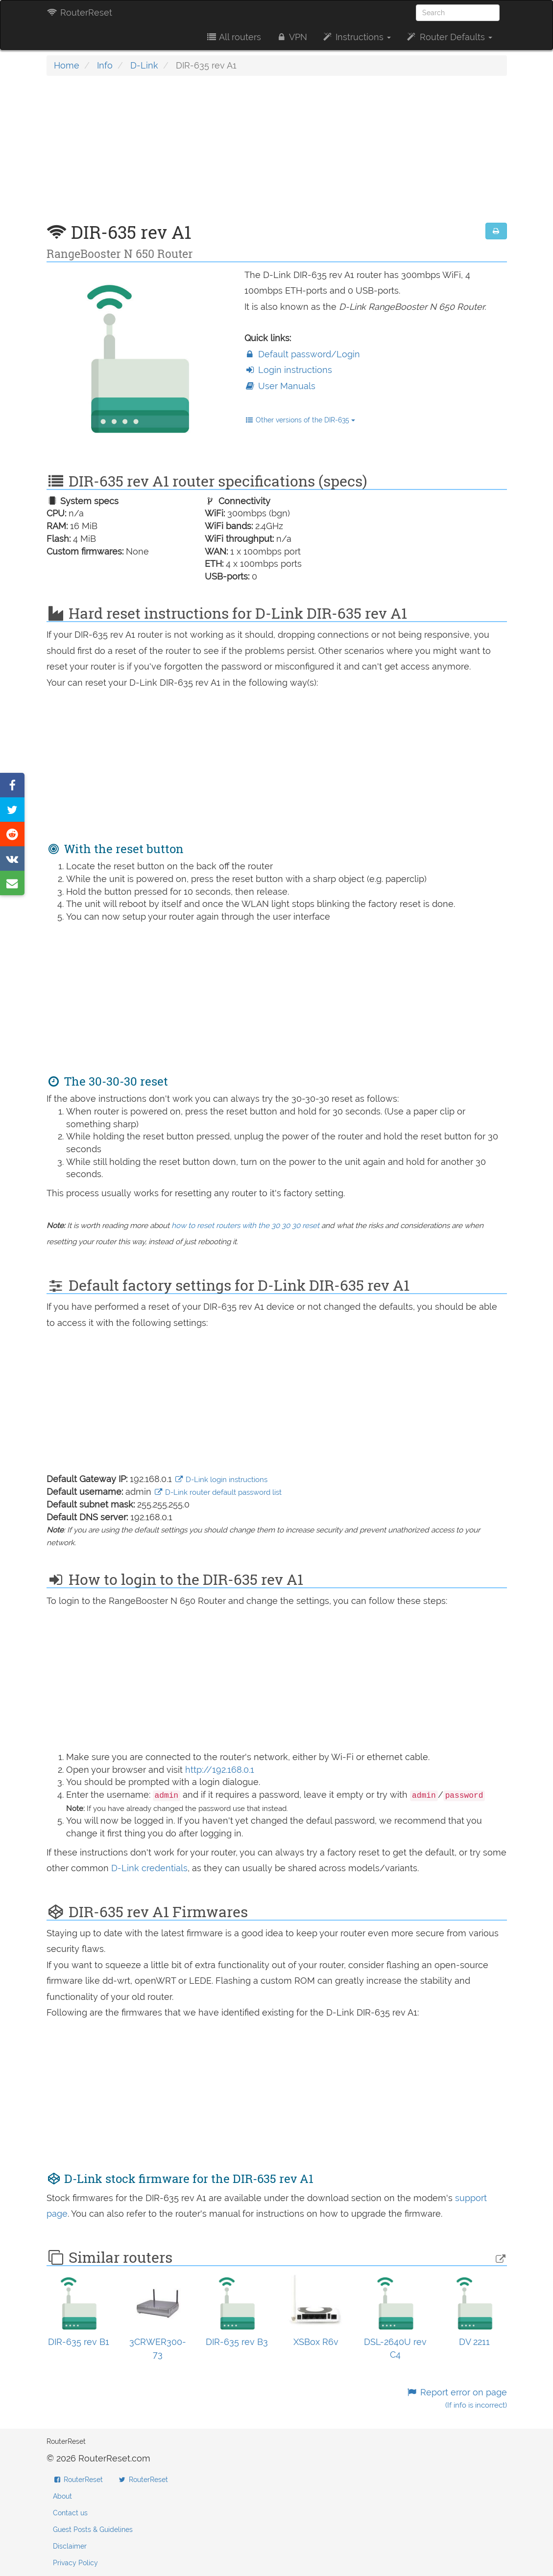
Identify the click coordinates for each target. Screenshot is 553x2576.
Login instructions (288, 370)
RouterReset (79, 12)
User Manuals (279, 386)
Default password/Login (302, 354)
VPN (291, 37)
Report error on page (456, 2398)
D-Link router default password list (218, 1492)
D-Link (144, 65)
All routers (233, 37)
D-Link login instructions (221, 1479)
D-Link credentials (149, 1868)
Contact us (70, 2513)
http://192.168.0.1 (219, 1769)
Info (105, 65)
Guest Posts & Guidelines (93, 2529)
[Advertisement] (277, 154)
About (62, 2496)
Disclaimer (70, 2546)
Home (66, 65)
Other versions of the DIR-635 (300, 420)
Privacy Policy (75, 2563)
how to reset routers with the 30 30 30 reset (245, 1225)
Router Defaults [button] (449, 37)
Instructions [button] (356, 37)
